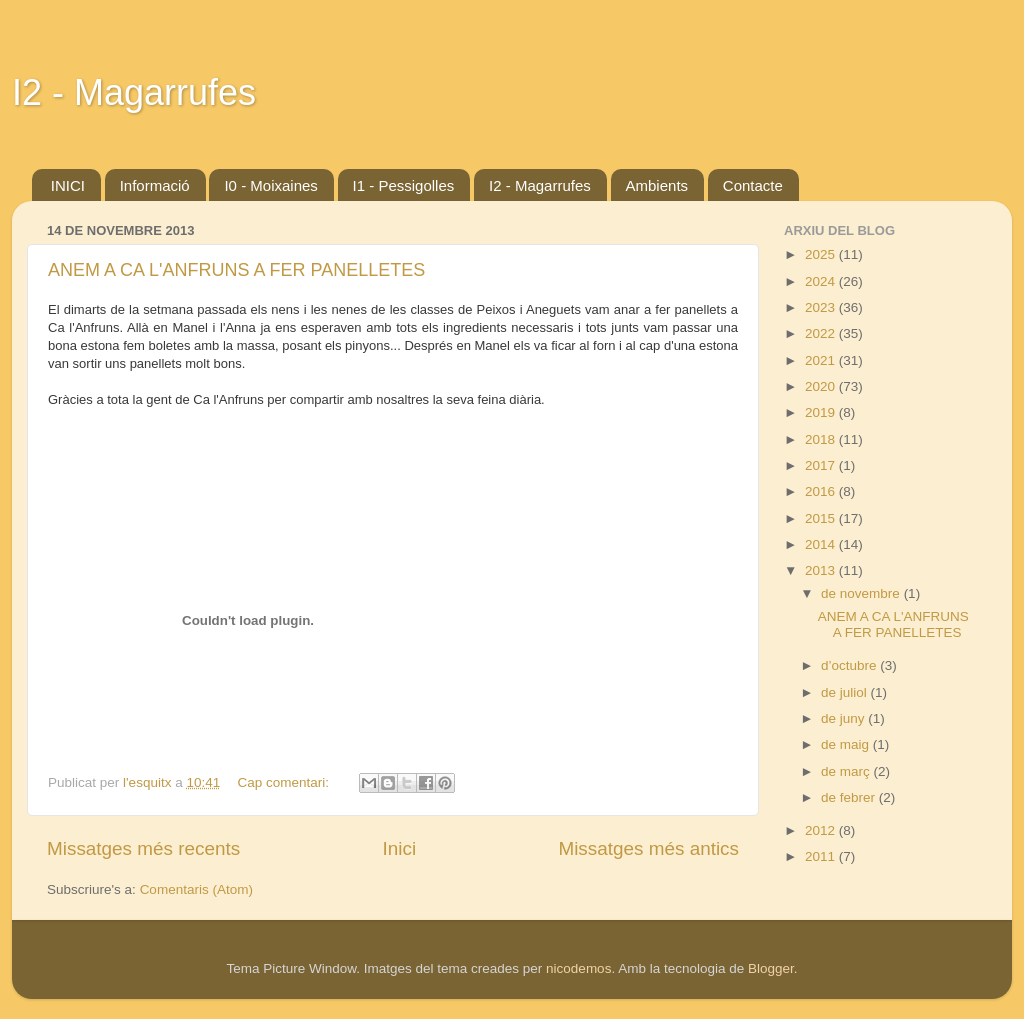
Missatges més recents (143, 848)
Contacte (753, 185)
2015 (822, 518)
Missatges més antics (648, 848)
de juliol (846, 692)
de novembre (862, 593)
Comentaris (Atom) (196, 889)
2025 (822, 254)
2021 (822, 360)
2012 (822, 830)
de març (847, 771)
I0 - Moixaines (270, 185)
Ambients (657, 185)
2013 (822, 570)
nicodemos (578, 968)
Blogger (771, 968)
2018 (822, 439)
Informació (155, 185)
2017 (822, 465)
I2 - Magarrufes (134, 92)
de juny (844, 718)
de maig (847, 744)
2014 (822, 544)
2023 (822, 307)
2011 (822, 856)
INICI (68, 185)
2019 (822, 412)
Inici (400, 848)
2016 (822, 491)
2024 (822, 281)
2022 (822, 333)
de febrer (850, 797)
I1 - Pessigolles (404, 185)
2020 (822, 386)
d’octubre (850, 665)
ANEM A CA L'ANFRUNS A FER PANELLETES (236, 270)
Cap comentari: (285, 782)
